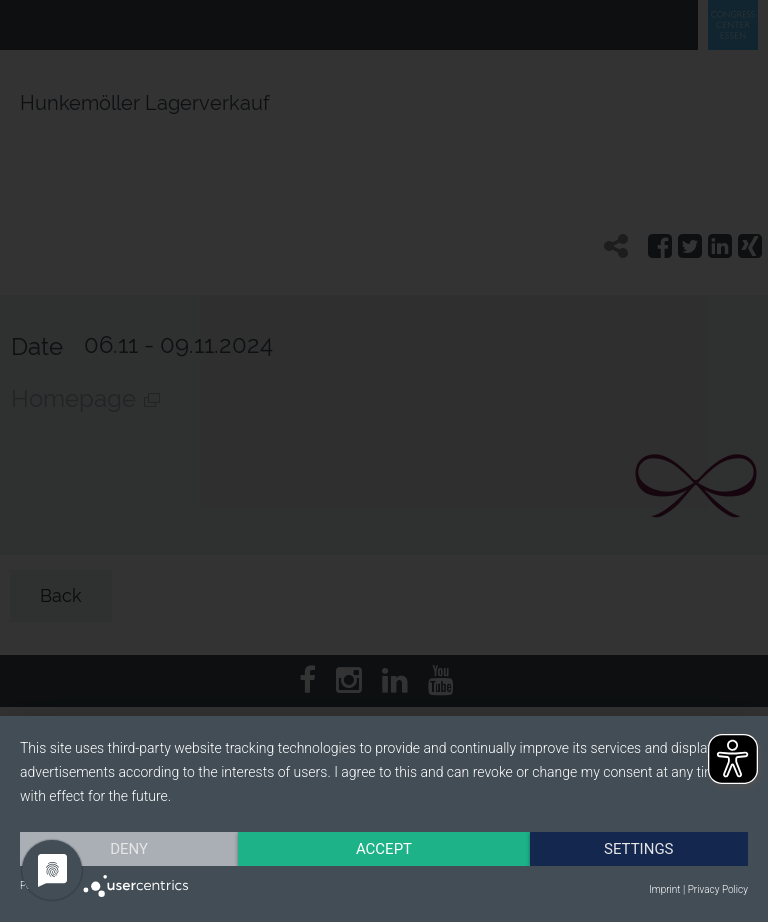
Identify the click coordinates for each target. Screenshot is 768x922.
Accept (384, 849)
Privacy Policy (718, 889)
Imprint (664, 889)
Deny (129, 849)
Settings (639, 849)
